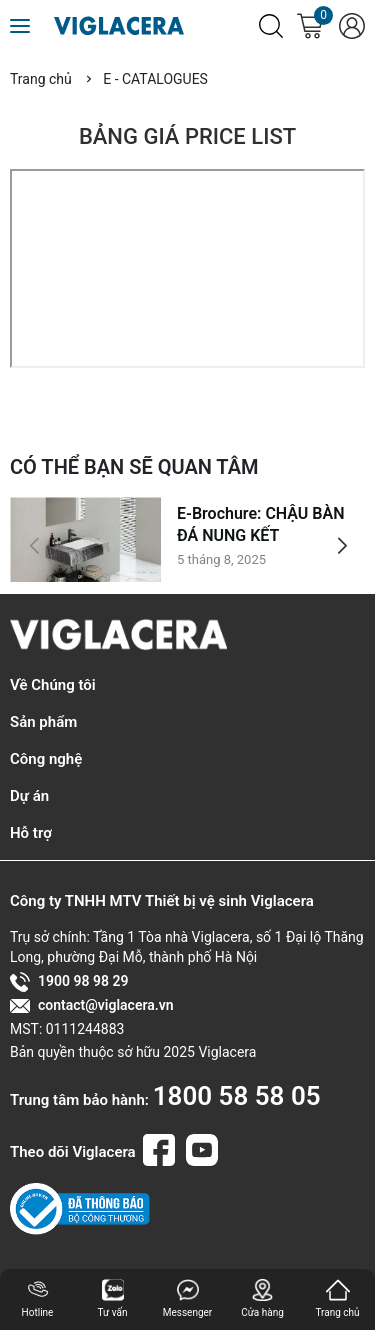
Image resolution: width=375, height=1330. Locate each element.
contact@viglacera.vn (92, 1006)
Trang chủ (41, 79)
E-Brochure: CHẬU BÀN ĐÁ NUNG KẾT (261, 524)
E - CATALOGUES (155, 79)
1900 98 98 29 (69, 982)
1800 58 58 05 (237, 1096)
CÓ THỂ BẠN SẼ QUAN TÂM (134, 467)
